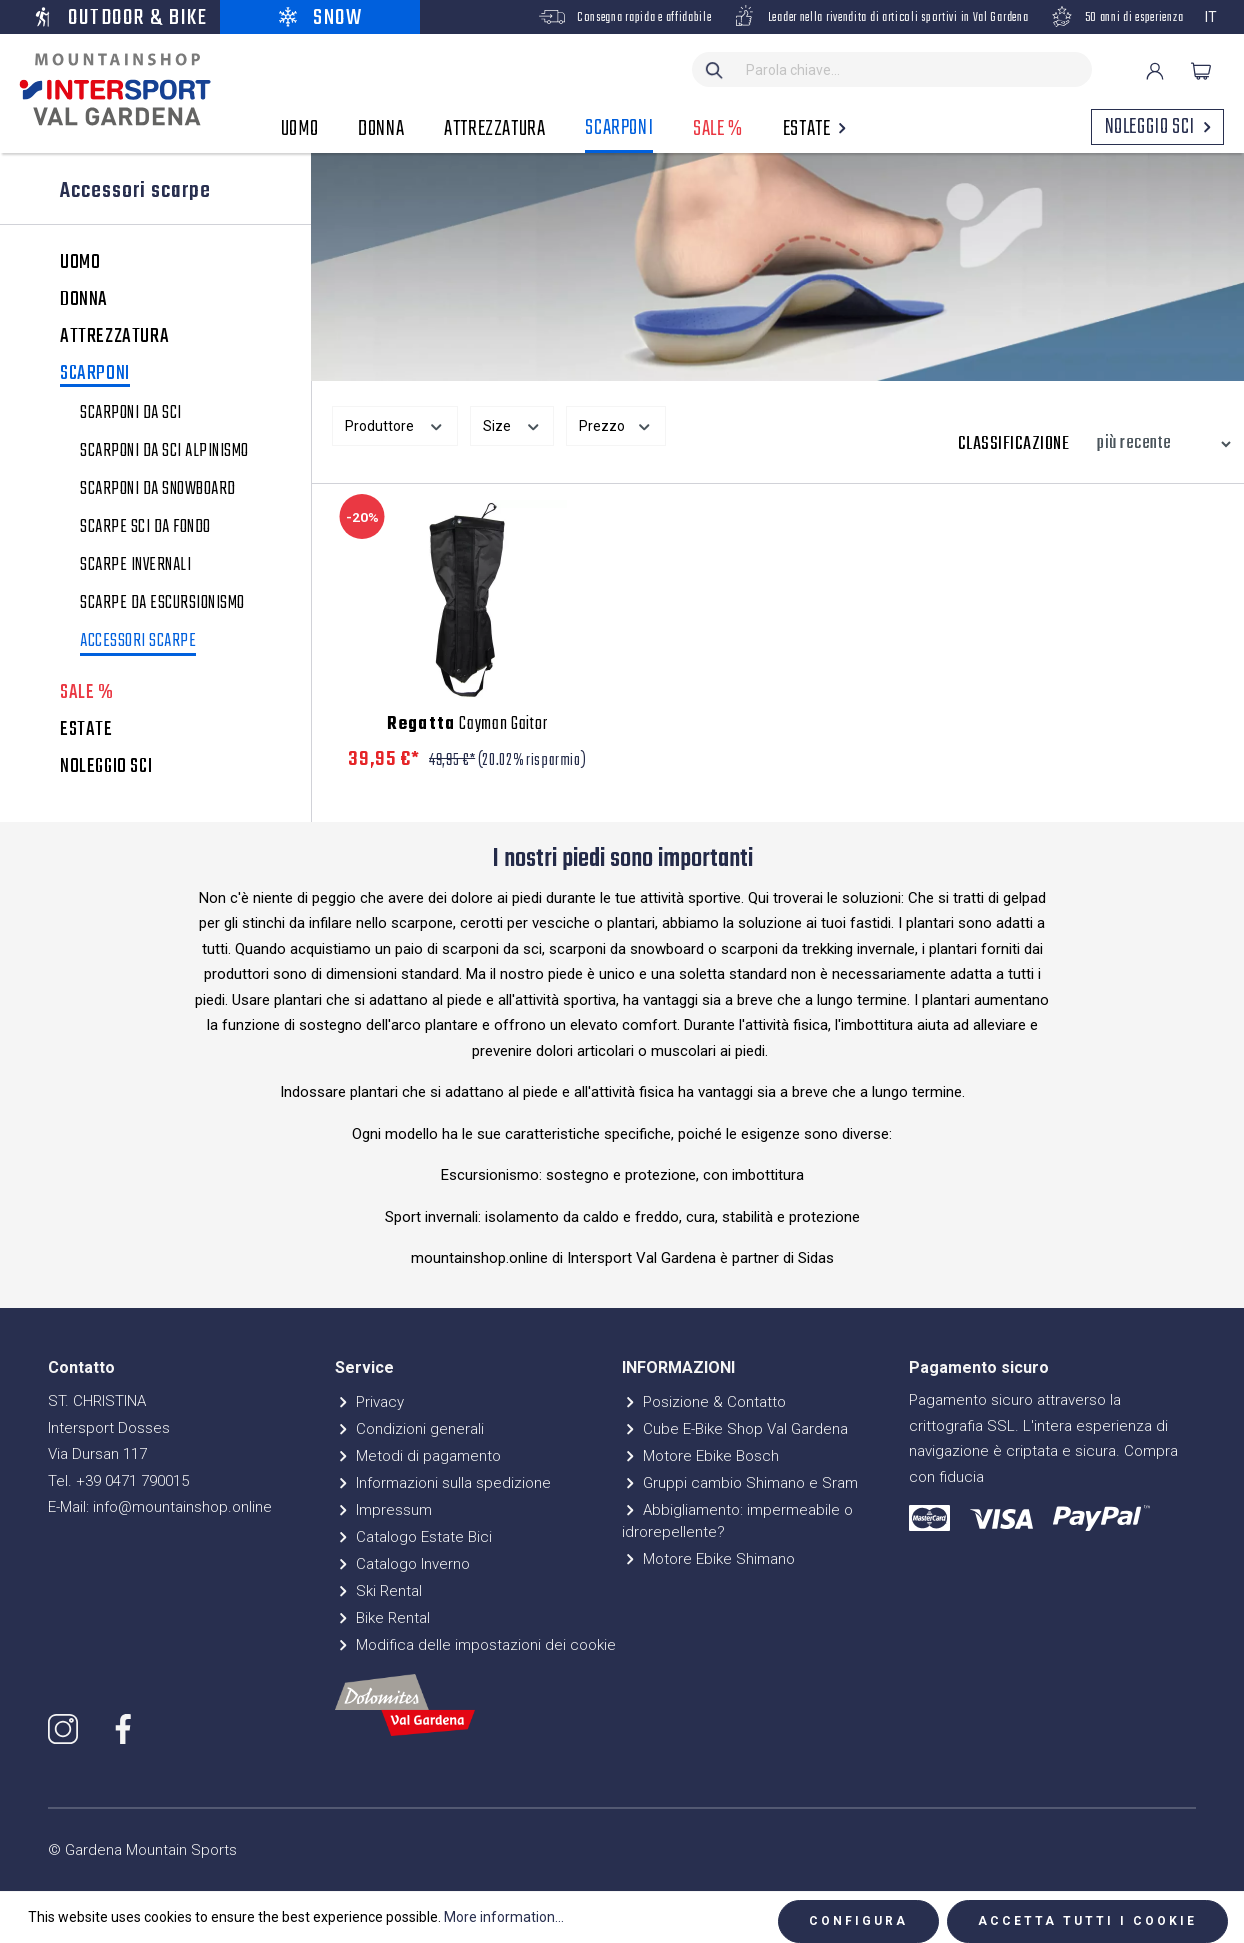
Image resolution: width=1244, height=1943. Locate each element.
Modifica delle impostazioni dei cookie (475, 1645)
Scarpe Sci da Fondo (145, 528)
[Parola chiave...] (914, 69)
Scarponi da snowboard (158, 490)
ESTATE (86, 730)
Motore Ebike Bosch (700, 1456)
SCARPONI (95, 375)
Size (512, 424)
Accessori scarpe (138, 643)
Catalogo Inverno (402, 1564)
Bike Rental (382, 1618)
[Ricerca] (715, 69)
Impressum (383, 1510)
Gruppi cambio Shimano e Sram (740, 1483)
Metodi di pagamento (418, 1456)
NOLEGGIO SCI (106, 767)
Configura (858, 1921)
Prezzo (616, 424)
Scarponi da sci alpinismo (164, 452)
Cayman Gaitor (467, 725)
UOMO (80, 263)
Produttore (395, 424)
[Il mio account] (1155, 71)
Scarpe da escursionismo (162, 604)
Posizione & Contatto (704, 1402)
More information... (504, 1917)
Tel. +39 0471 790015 (118, 1481)
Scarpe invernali (135, 566)
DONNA (84, 300)
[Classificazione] (1159, 444)
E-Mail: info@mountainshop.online (160, 1507)
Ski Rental (378, 1591)
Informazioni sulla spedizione (443, 1483)
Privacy (369, 1402)
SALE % (87, 693)
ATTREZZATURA (114, 337)
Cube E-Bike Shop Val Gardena (735, 1429)
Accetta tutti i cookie (1087, 1921)
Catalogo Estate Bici (413, 1537)
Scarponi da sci (131, 414)
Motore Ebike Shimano (708, 1559)
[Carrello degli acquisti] (1201, 71)
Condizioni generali (409, 1429)
